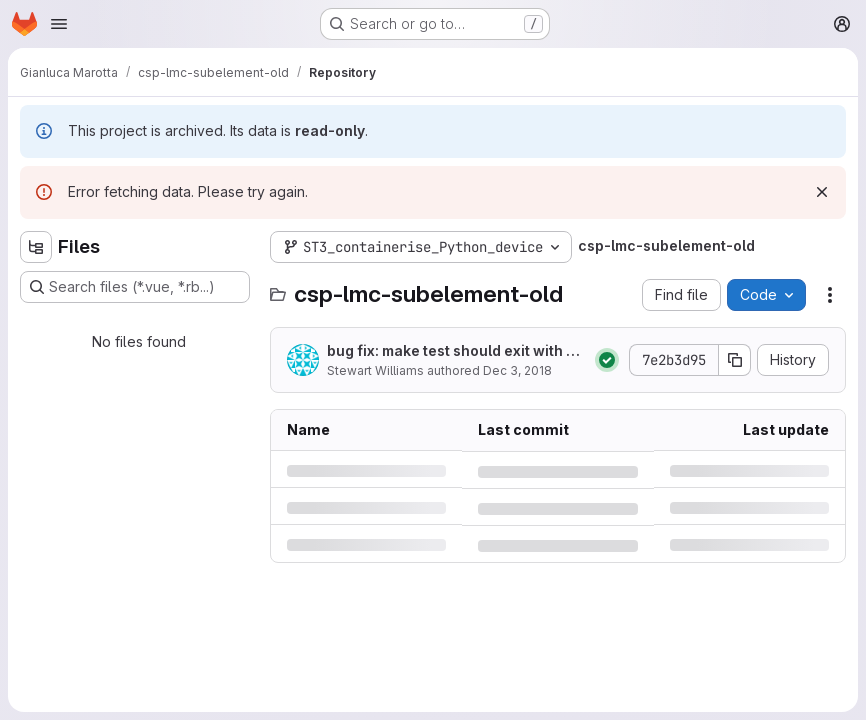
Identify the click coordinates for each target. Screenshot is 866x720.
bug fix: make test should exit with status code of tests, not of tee (453, 351)
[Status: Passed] (607, 360)
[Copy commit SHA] (735, 360)
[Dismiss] (822, 192)
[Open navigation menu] (59, 24)
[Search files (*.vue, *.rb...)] (135, 287)
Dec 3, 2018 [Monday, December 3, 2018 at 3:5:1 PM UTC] (517, 370)
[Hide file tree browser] (36, 247)
